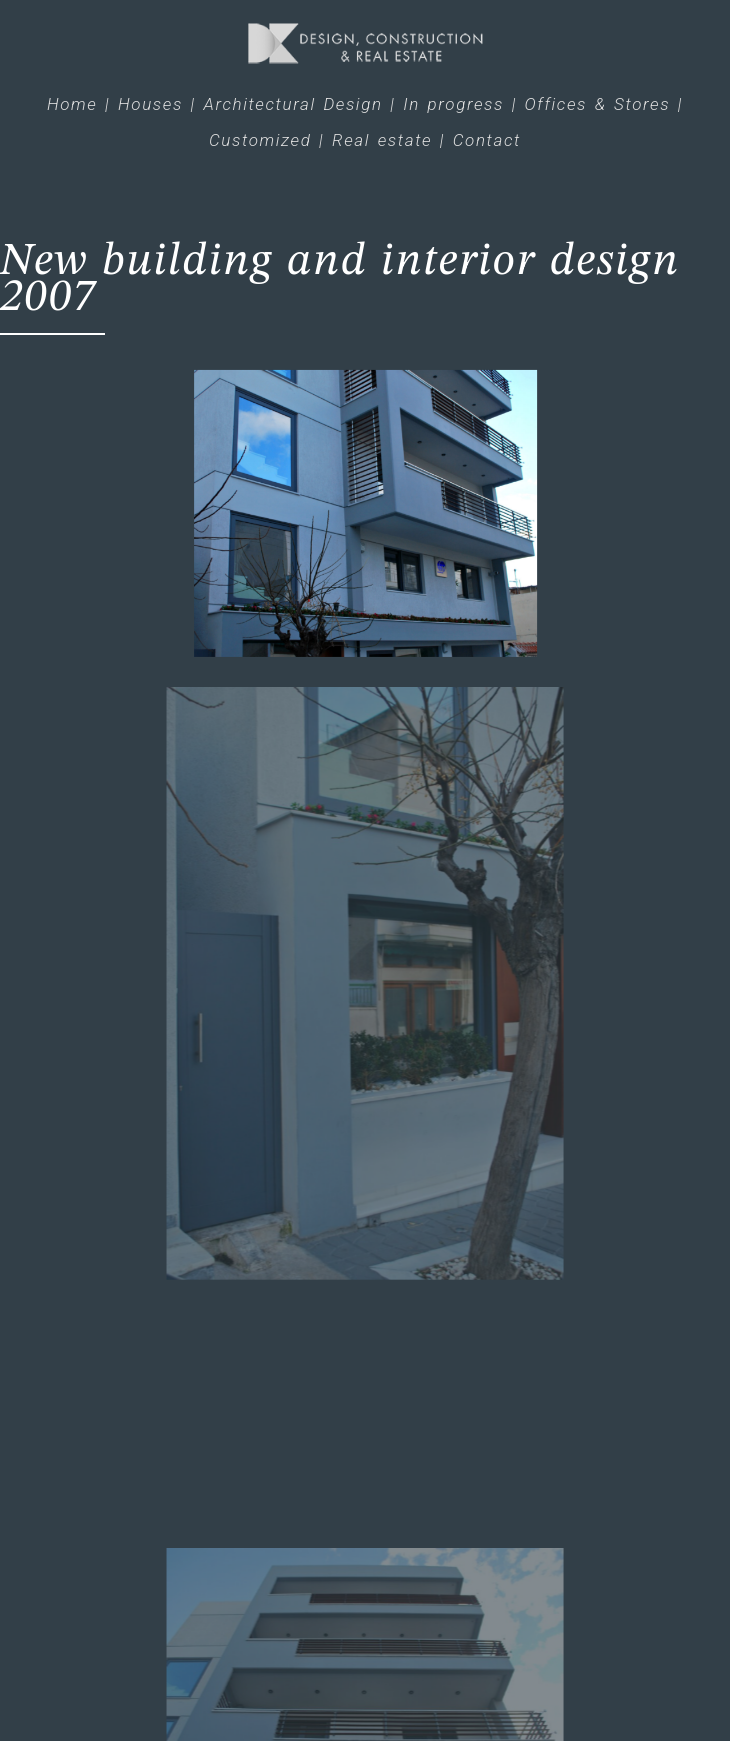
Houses (150, 104)
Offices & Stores (598, 104)
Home (72, 104)
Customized (260, 140)
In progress (453, 104)
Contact (487, 140)
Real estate (382, 140)
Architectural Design (293, 104)
